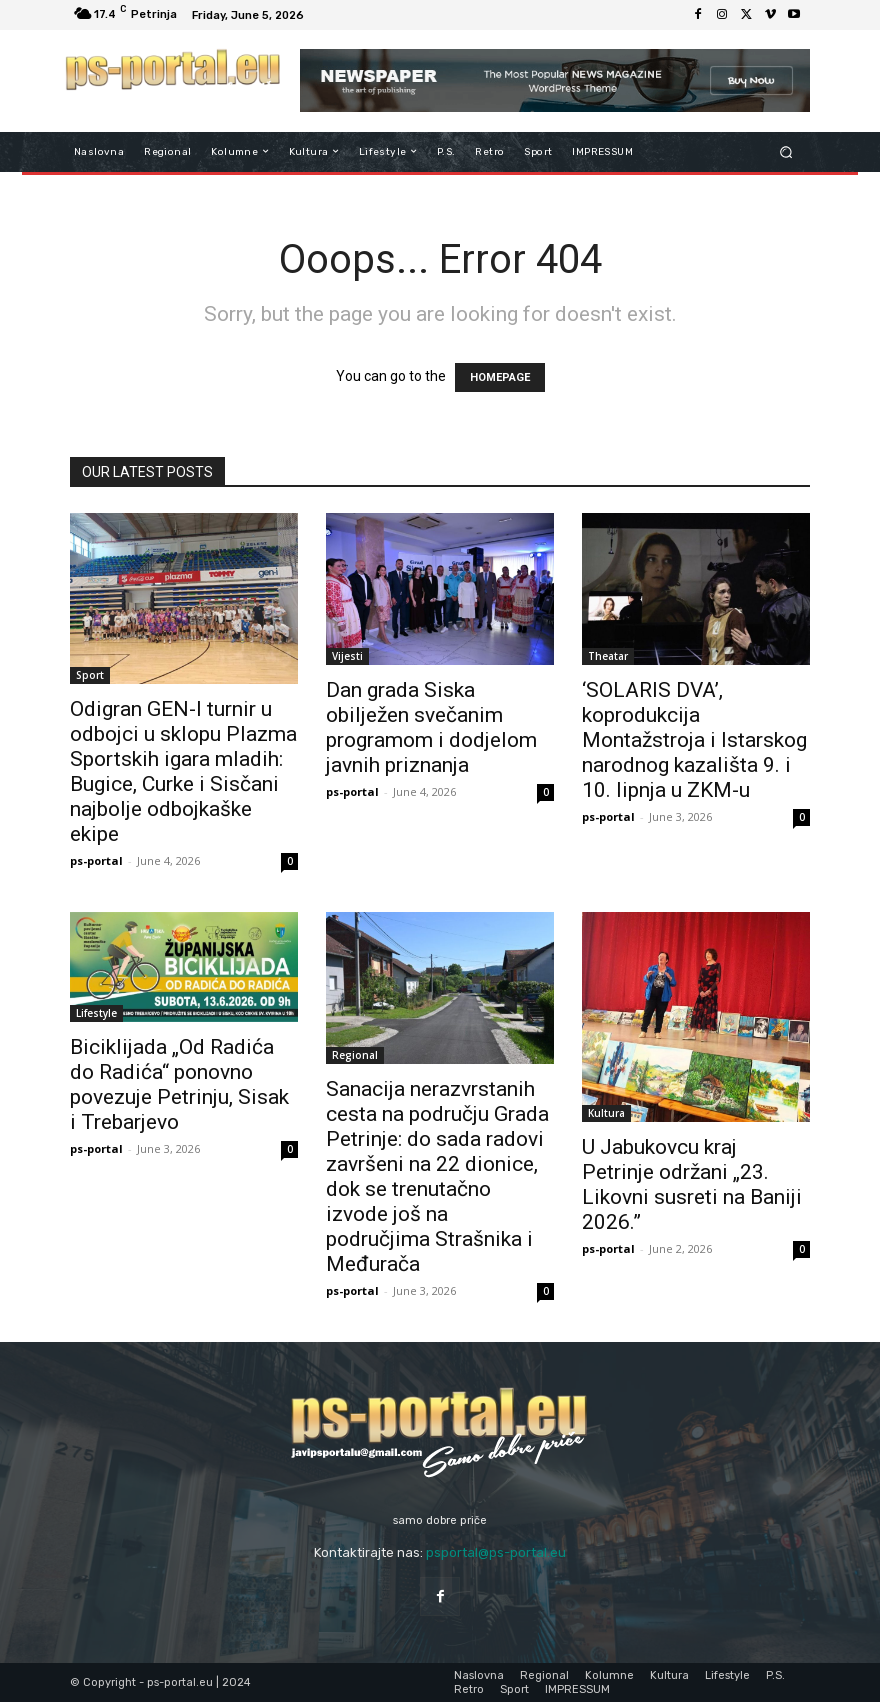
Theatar (608, 656)
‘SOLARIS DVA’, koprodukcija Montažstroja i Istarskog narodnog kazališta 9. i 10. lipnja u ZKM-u (694, 740)
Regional (355, 1055)
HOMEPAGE (500, 377)
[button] (786, 151)
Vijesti (347, 656)
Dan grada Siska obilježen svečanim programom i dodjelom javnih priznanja (431, 727)
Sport (90, 675)
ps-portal (96, 860)
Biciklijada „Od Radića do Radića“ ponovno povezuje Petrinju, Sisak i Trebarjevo (179, 1084)
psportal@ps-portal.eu (496, 1552)
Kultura (606, 1113)
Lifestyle (96, 1013)
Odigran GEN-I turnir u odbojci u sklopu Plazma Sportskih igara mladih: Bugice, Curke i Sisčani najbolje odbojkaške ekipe (183, 771)
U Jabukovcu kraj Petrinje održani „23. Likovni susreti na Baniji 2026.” (692, 1184)
